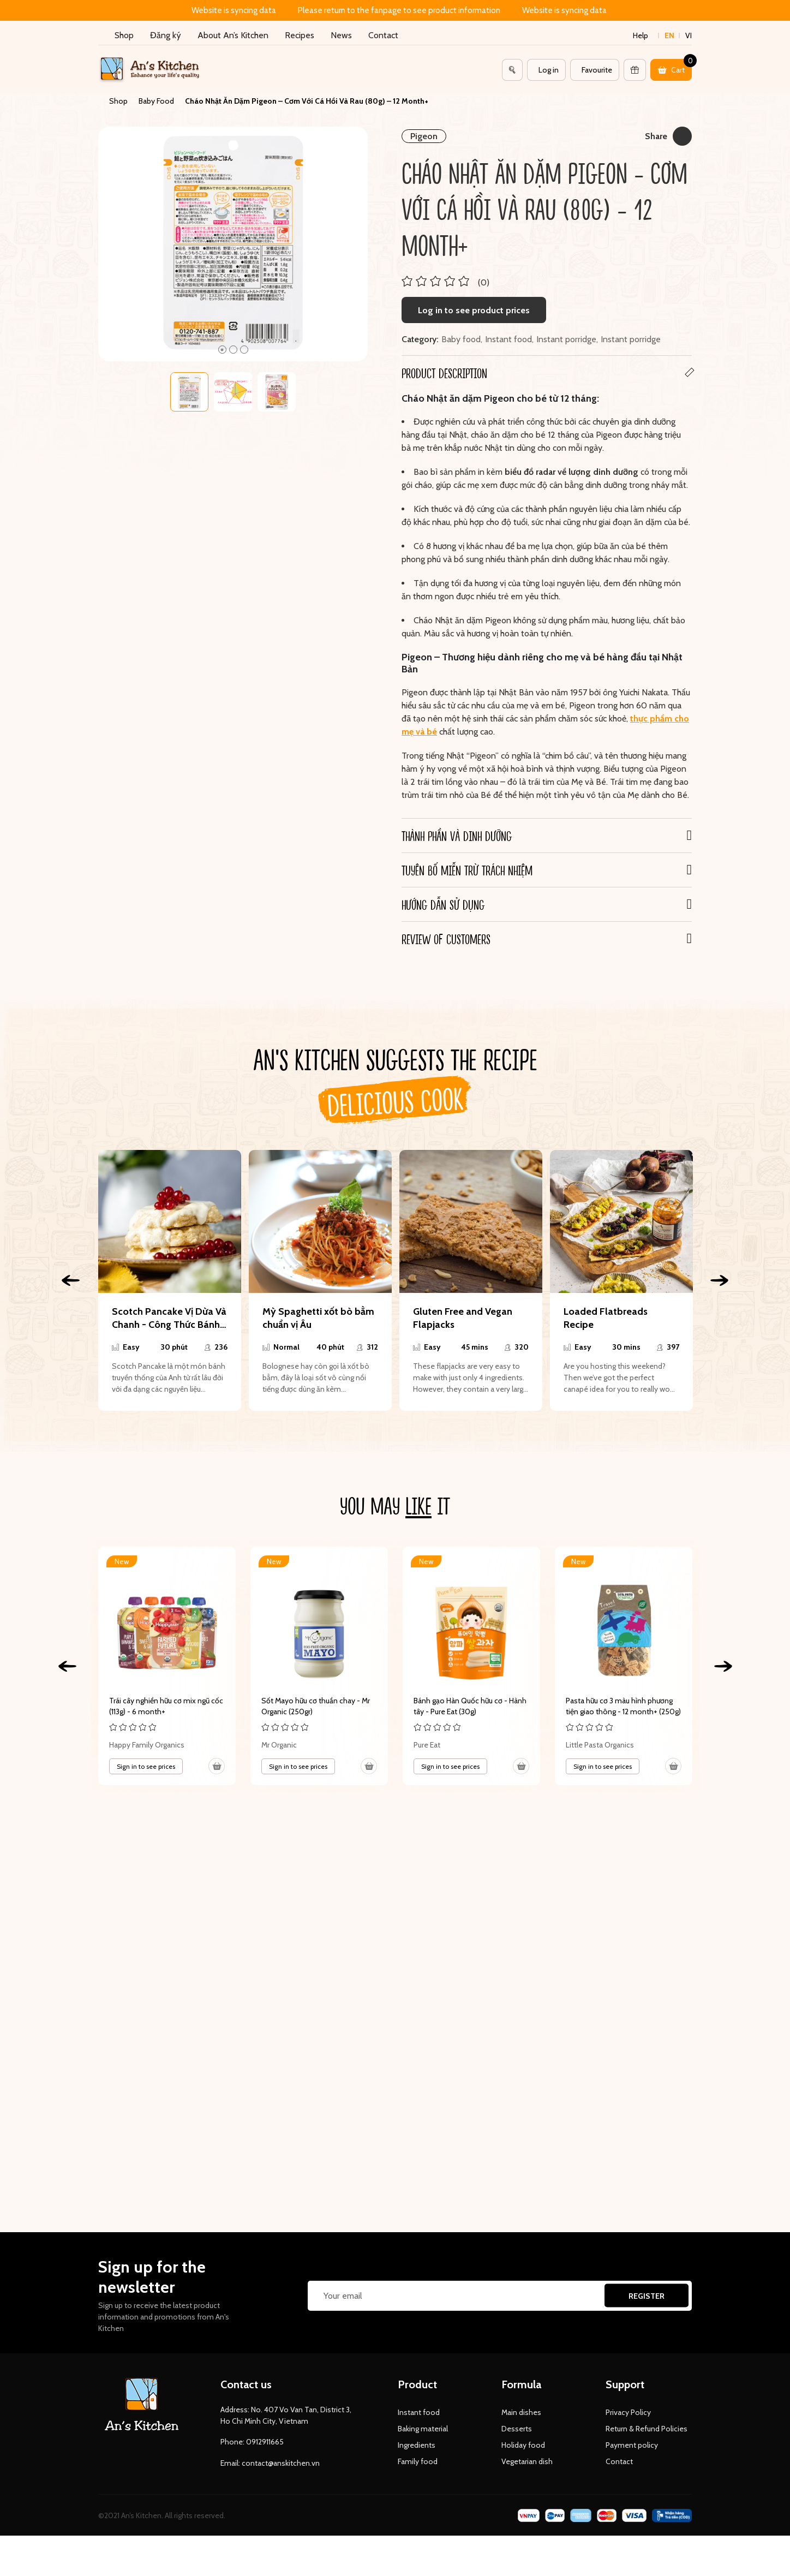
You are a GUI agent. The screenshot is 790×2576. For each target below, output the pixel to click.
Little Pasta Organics (600, 1745)
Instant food (508, 339)
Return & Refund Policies (646, 2429)
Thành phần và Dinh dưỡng (457, 835)
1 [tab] (222, 349)
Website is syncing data (233, 10)
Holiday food (523, 2445)
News (341, 35)
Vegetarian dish (527, 2461)
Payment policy (632, 2445)
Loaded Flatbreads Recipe (606, 1318)
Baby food (461, 339)
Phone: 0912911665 (252, 2442)
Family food (418, 2461)
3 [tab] (244, 349)
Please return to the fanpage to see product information (399, 10)
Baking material (423, 2429)
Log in (548, 70)
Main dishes (521, 2412)
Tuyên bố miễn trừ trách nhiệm (467, 870)
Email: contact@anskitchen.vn (270, 2463)
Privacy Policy (628, 2412)
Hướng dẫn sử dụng (443, 904)
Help (640, 35)
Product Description (444, 372)
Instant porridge (566, 339)
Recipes (299, 35)
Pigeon (424, 136)
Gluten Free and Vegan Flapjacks (462, 1318)
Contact (383, 35)
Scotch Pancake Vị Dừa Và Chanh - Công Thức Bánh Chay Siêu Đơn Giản (169, 1318)
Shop (124, 35)
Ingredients (416, 2445)
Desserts (516, 2429)
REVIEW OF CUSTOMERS (446, 938)
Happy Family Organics (146, 1745)
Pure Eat (427, 1745)
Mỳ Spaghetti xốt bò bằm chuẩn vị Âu (318, 1318)
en (669, 35)
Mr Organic (279, 1745)
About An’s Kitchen (233, 35)
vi (688, 35)
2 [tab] (233, 349)
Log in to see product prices (474, 310)
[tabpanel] (233, 244)
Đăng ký (165, 35)
